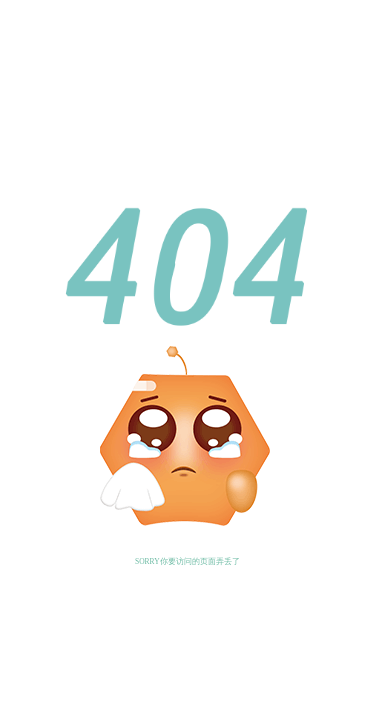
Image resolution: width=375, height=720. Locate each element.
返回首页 (143, 570)
